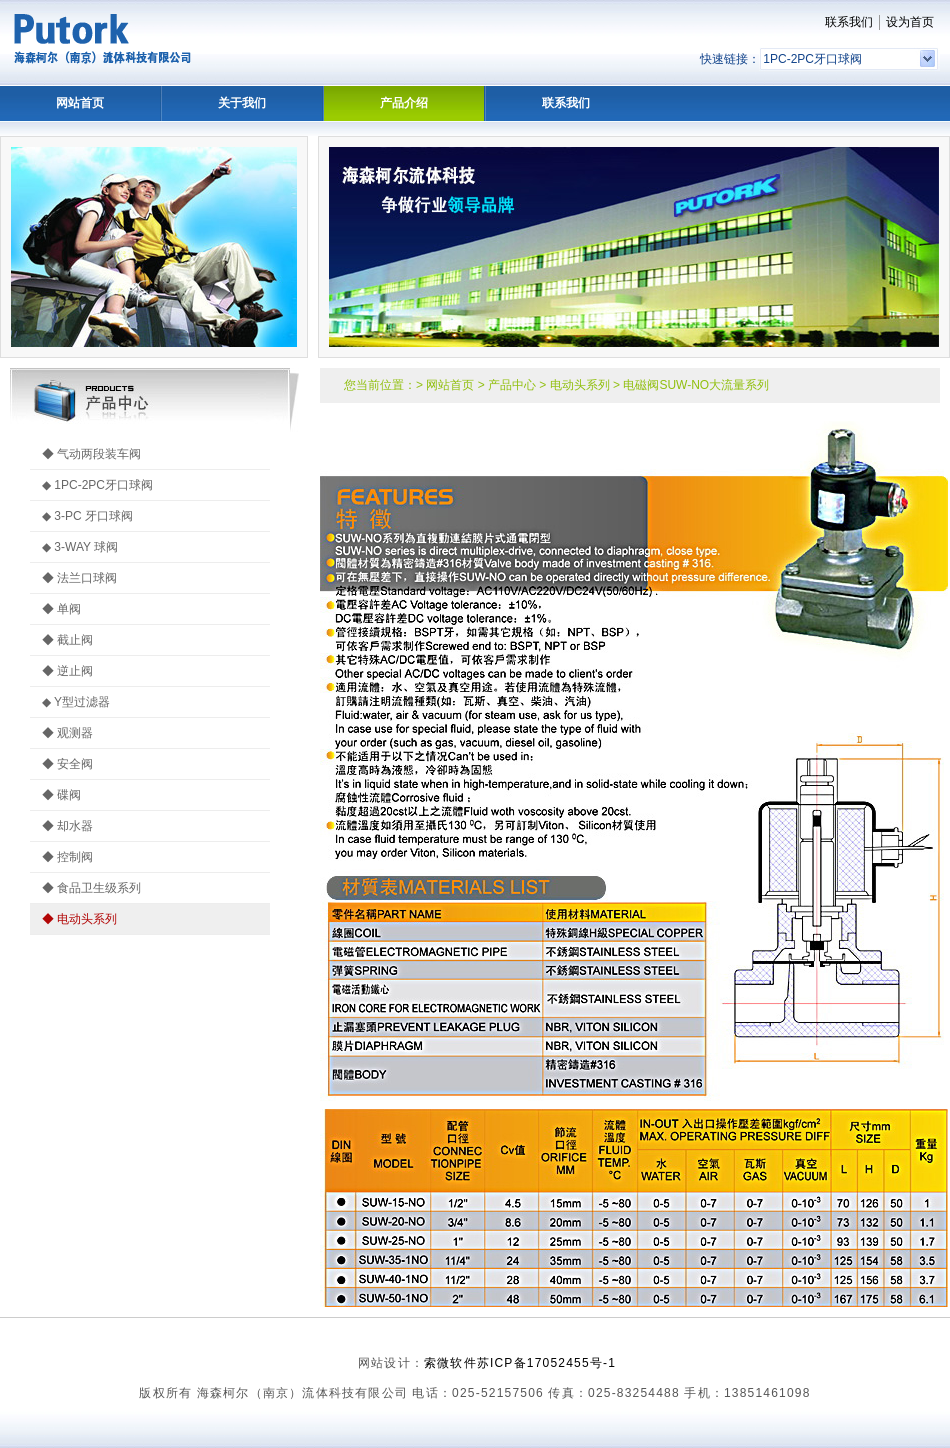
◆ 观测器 (67, 733)
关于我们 (242, 103)
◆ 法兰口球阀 (79, 578)
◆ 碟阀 (61, 795)
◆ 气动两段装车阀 (91, 454)
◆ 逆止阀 (67, 671)
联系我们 (849, 22)
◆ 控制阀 (67, 857)
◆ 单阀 (61, 609)
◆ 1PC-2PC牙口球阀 (97, 485)
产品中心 (512, 385)
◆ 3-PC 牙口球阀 (87, 516)
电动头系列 (580, 385)
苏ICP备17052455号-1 (546, 1363)
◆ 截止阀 (67, 640)
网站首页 (80, 103)
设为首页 (910, 22)
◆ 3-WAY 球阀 (80, 547)
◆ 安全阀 (67, 764)
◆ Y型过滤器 (76, 702)
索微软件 (450, 1363)
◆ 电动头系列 (79, 919)
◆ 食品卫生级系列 (91, 888)
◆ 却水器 (67, 826)
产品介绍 (404, 103)
